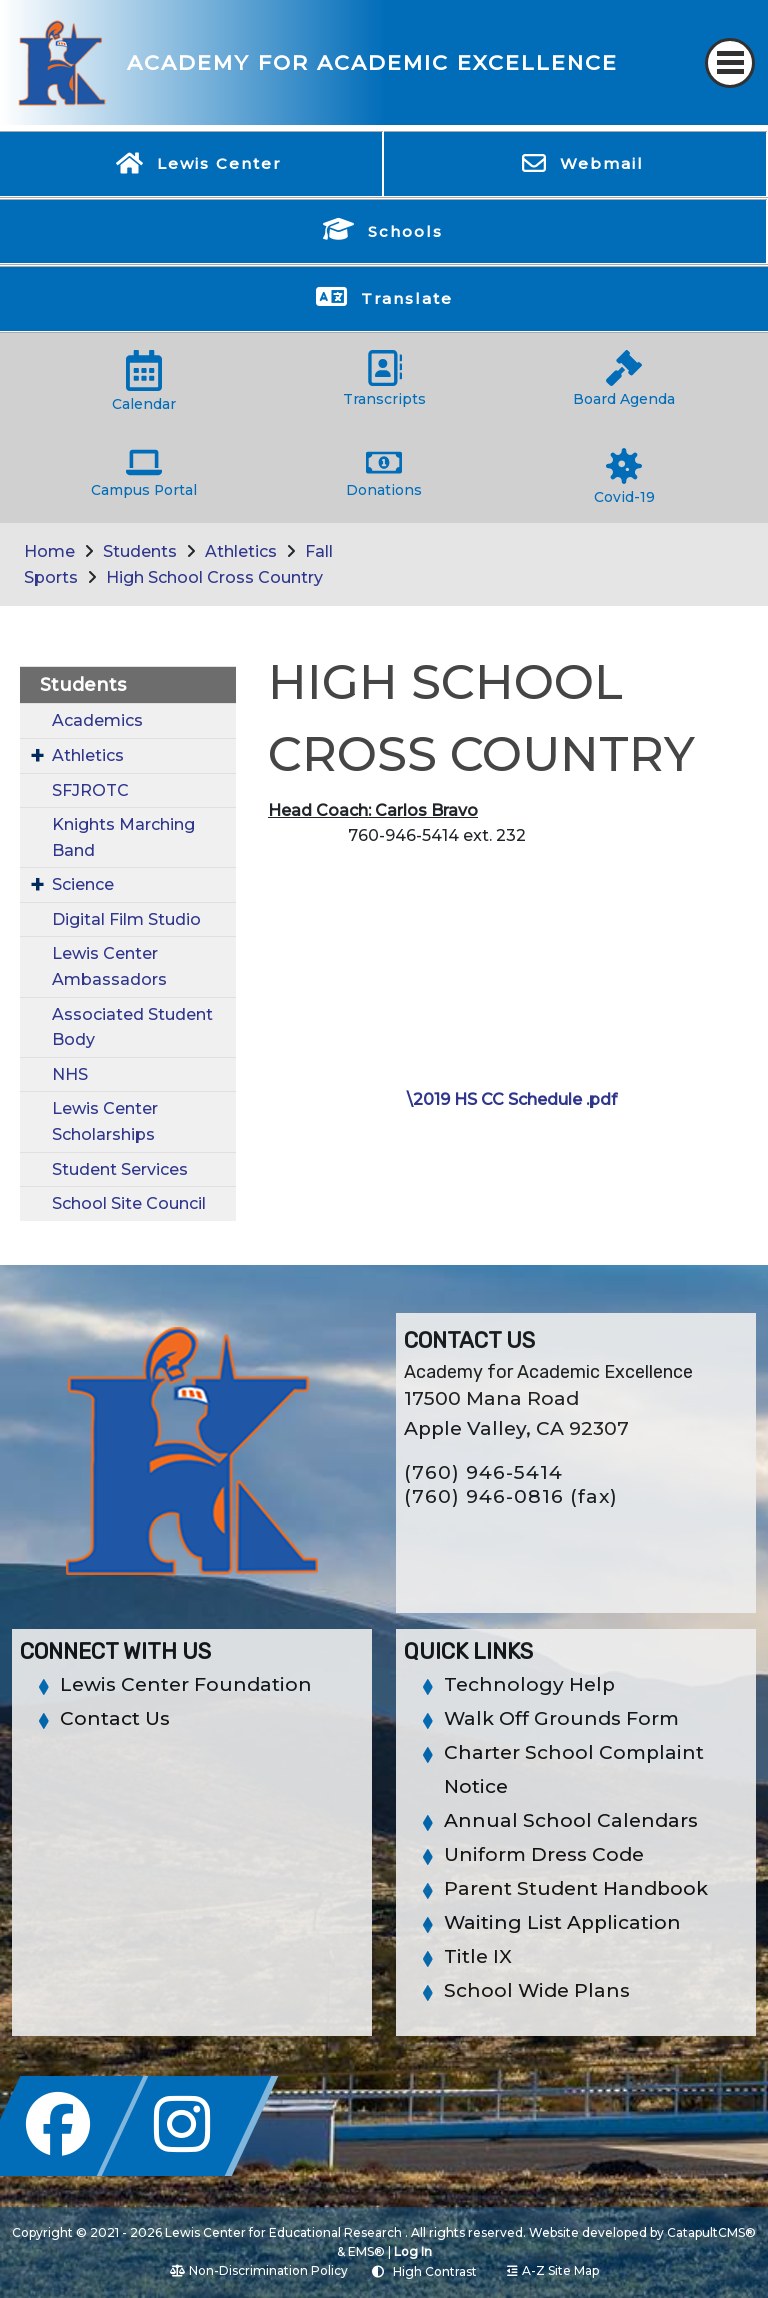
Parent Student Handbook (576, 1888)
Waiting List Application (562, 1922)
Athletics (241, 551)
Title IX (478, 1956)
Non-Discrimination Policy (259, 2270)
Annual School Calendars (571, 1820)
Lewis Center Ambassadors (109, 966)
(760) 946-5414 (483, 1472)
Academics (97, 720)
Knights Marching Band (123, 837)
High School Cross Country (214, 577)
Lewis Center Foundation (186, 1684)
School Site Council (129, 1203)
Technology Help (529, 1684)
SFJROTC (90, 790)
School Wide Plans (537, 1990)
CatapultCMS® (711, 2232)
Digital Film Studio (126, 919)
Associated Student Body (132, 1027)
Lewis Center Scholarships (105, 1121)
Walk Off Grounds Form (561, 1718)
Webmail (602, 163)
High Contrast (435, 2271)
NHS (70, 1074)
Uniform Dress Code (544, 1854)
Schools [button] (405, 231)
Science (83, 884)
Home (49, 551)
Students (140, 551)
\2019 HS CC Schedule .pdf (512, 1099)
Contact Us (115, 1718)
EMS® (366, 2251)
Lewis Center (219, 163)
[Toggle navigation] (730, 63)
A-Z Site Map (553, 2270)
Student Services (120, 1169)
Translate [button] (407, 298)
